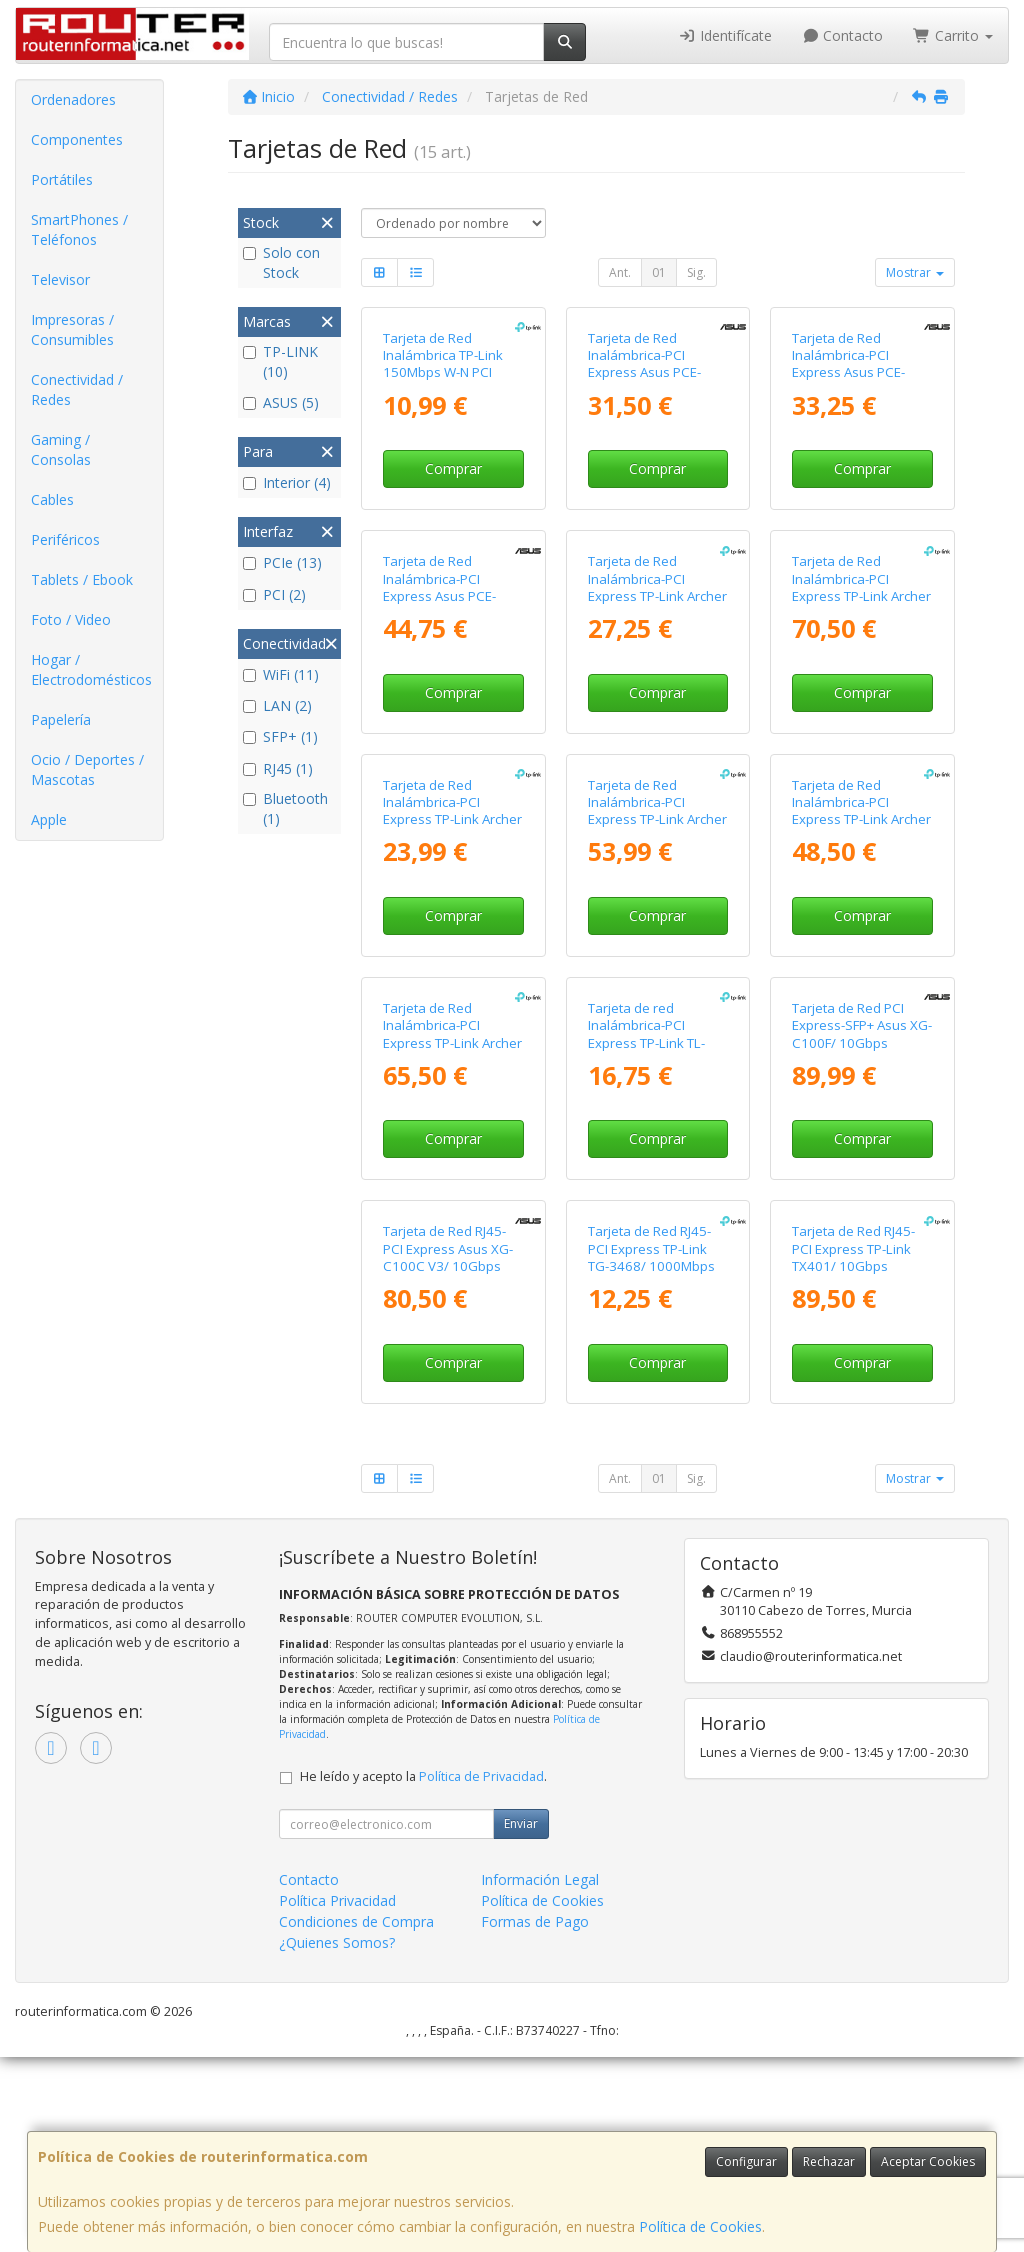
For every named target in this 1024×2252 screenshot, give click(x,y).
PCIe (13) (282, 562)
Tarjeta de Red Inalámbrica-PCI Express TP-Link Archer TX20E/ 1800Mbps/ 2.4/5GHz (452, 819)
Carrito (953, 35)
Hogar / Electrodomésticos (91, 669)
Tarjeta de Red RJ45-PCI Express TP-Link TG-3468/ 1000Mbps (651, 1248)
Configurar (746, 2161)
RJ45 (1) (278, 768)
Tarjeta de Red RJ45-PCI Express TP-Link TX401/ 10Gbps (853, 1248)
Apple (49, 819)
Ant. (620, 272)
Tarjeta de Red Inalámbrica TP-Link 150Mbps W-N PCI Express (443, 364)
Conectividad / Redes (77, 389)
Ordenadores (73, 99)
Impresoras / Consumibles (72, 329)
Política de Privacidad (481, 1776)
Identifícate (725, 35)
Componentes (77, 139)
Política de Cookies (700, 2226)
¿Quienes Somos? (337, 1942)
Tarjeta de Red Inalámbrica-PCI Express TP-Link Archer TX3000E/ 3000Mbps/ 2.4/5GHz (657, 819)
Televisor (60, 279)
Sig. (696, 272)
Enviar (521, 1823)
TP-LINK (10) (280, 361)
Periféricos (65, 539)
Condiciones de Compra (356, 1921)
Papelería (61, 719)
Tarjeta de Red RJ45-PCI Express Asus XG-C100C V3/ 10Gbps (448, 1248)
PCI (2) (274, 594)
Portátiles (62, 179)
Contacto (843, 35)
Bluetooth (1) (285, 808)
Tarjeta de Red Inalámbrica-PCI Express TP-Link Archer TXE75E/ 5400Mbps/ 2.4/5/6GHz (452, 1042)
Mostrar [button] (915, 272)
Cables (52, 499)
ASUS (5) (281, 402)
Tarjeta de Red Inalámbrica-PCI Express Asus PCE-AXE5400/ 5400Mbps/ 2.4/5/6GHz (859, 372)
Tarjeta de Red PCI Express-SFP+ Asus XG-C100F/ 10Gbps (862, 1025)
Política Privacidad (337, 1900)
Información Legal (540, 1879)
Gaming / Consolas (61, 449)
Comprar (453, 468)
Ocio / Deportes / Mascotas (87, 769)
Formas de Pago (535, 1921)
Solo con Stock (281, 262)
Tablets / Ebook (82, 579)
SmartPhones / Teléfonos (79, 229)
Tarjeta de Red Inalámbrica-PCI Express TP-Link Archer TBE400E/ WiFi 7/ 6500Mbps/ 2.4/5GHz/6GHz (861, 604)
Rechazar (829, 2161)
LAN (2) (277, 705)
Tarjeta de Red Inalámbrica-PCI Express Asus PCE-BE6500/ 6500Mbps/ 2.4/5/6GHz (446, 595)
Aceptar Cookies (928, 2161)
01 (659, 272)
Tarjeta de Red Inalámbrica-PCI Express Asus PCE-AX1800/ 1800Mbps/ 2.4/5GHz (651, 372)
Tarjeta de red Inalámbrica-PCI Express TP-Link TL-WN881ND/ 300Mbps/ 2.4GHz (655, 1042)
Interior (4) (287, 482)
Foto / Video (71, 619)
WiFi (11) (281, 674)
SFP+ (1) (280, 736)
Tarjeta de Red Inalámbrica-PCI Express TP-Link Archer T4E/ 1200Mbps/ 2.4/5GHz (657, 595)
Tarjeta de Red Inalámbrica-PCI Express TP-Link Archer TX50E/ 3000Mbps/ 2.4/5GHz (861, 819)
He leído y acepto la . (423, 1776)
